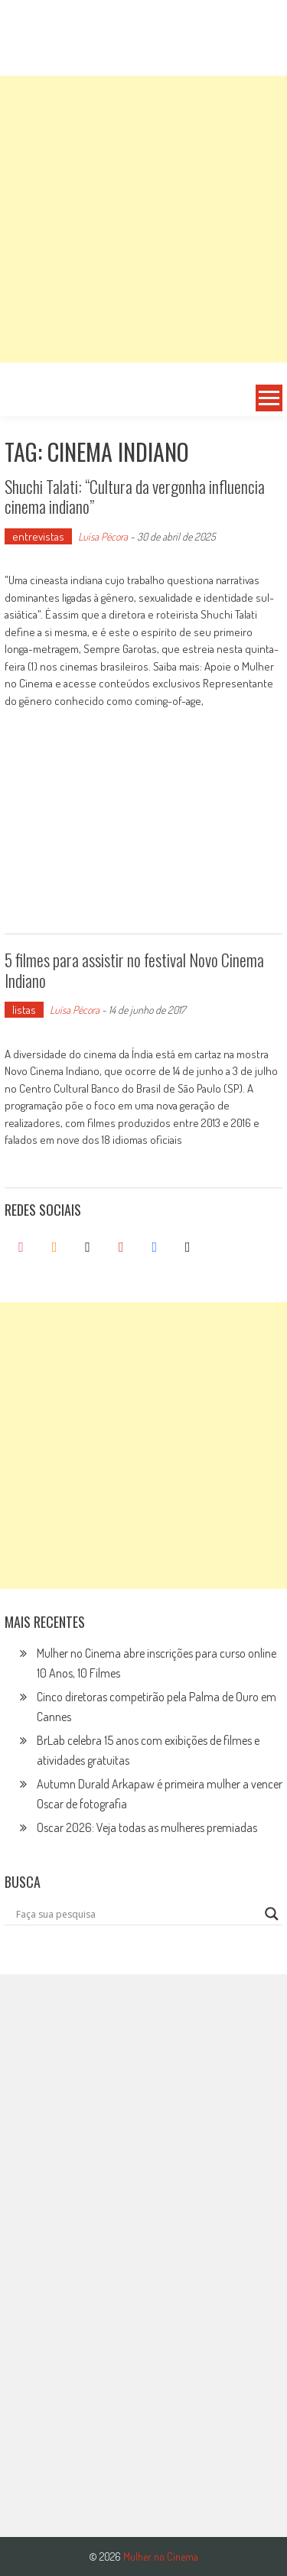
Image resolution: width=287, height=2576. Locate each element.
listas (24, 1009)
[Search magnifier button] (271, 1914)
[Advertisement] (143, 219)
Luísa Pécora (103, 536)
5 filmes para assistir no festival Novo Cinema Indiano (134, 969)
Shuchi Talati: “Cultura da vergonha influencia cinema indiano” (135, 496)
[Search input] (137, 1914)
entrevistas (38, 536)
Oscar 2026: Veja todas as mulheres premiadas (147, 1827)
